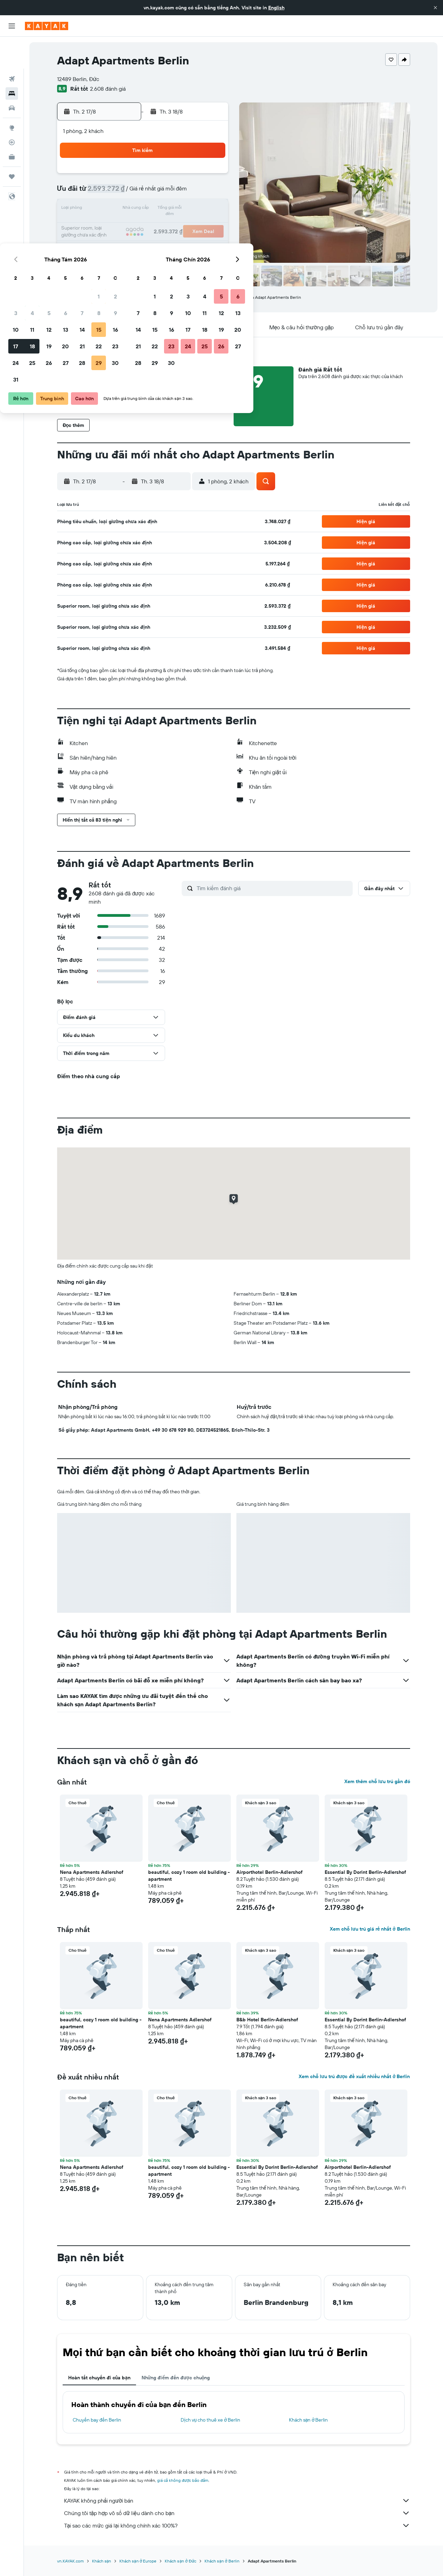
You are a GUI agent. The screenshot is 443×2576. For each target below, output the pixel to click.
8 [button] (193, 192)
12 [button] (143, 209)
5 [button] (143, 192)
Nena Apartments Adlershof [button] (91, 1872)
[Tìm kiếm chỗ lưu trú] (12, 62)
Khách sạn (101, 2561)
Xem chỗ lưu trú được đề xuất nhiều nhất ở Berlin (354, 2076)
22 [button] (193, 225)
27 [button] (160, 242)
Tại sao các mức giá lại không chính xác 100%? (237, 2525)
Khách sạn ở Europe (137, 2561)
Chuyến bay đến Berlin (97, 2420)
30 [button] (210, 242)
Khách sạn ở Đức (180, 2561)
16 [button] (210, 209)
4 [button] (127, 192)
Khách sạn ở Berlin (308, 2420)
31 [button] (110, 259)
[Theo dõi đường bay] (12, 110)
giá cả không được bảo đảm (183, 2480)
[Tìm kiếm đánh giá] (272, 888)
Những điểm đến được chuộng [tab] (176, 2377)
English (276, 8)
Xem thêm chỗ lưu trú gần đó (377, 1781)
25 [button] (127, 242)
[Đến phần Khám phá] (12, 96)
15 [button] (193, 209)
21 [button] (177, 225)
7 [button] (176, 192)
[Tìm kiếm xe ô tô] (12, 76)
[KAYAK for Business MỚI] (12, 125)
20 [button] (160, 225)
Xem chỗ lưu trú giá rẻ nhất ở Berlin (370, 1929)
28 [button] (177, 242)
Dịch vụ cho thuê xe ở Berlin (210, 2420)
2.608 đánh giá (108, 88)
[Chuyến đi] (12, 145)
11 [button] (127, 209)
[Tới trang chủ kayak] (46, 26)
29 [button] (193, 242)
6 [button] (160, 192)
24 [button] (110, 242)
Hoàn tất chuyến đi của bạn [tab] (99, 2377)
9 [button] (210, 192)
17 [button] (110, 225)
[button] (435, 7)
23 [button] (210, 225)
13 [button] (160, 209)
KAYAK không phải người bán (237, 2500)
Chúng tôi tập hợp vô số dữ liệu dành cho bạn (237, 2513)
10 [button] (111, 209)
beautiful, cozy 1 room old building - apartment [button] (189, 1875)
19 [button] (143, 225)
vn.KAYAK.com (70, 2561)
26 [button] (144, 242)
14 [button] (177, 209)
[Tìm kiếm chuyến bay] (12, 47)
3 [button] (110, 192)
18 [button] (127, 225)
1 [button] (193, 175)
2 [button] (210, 175)
